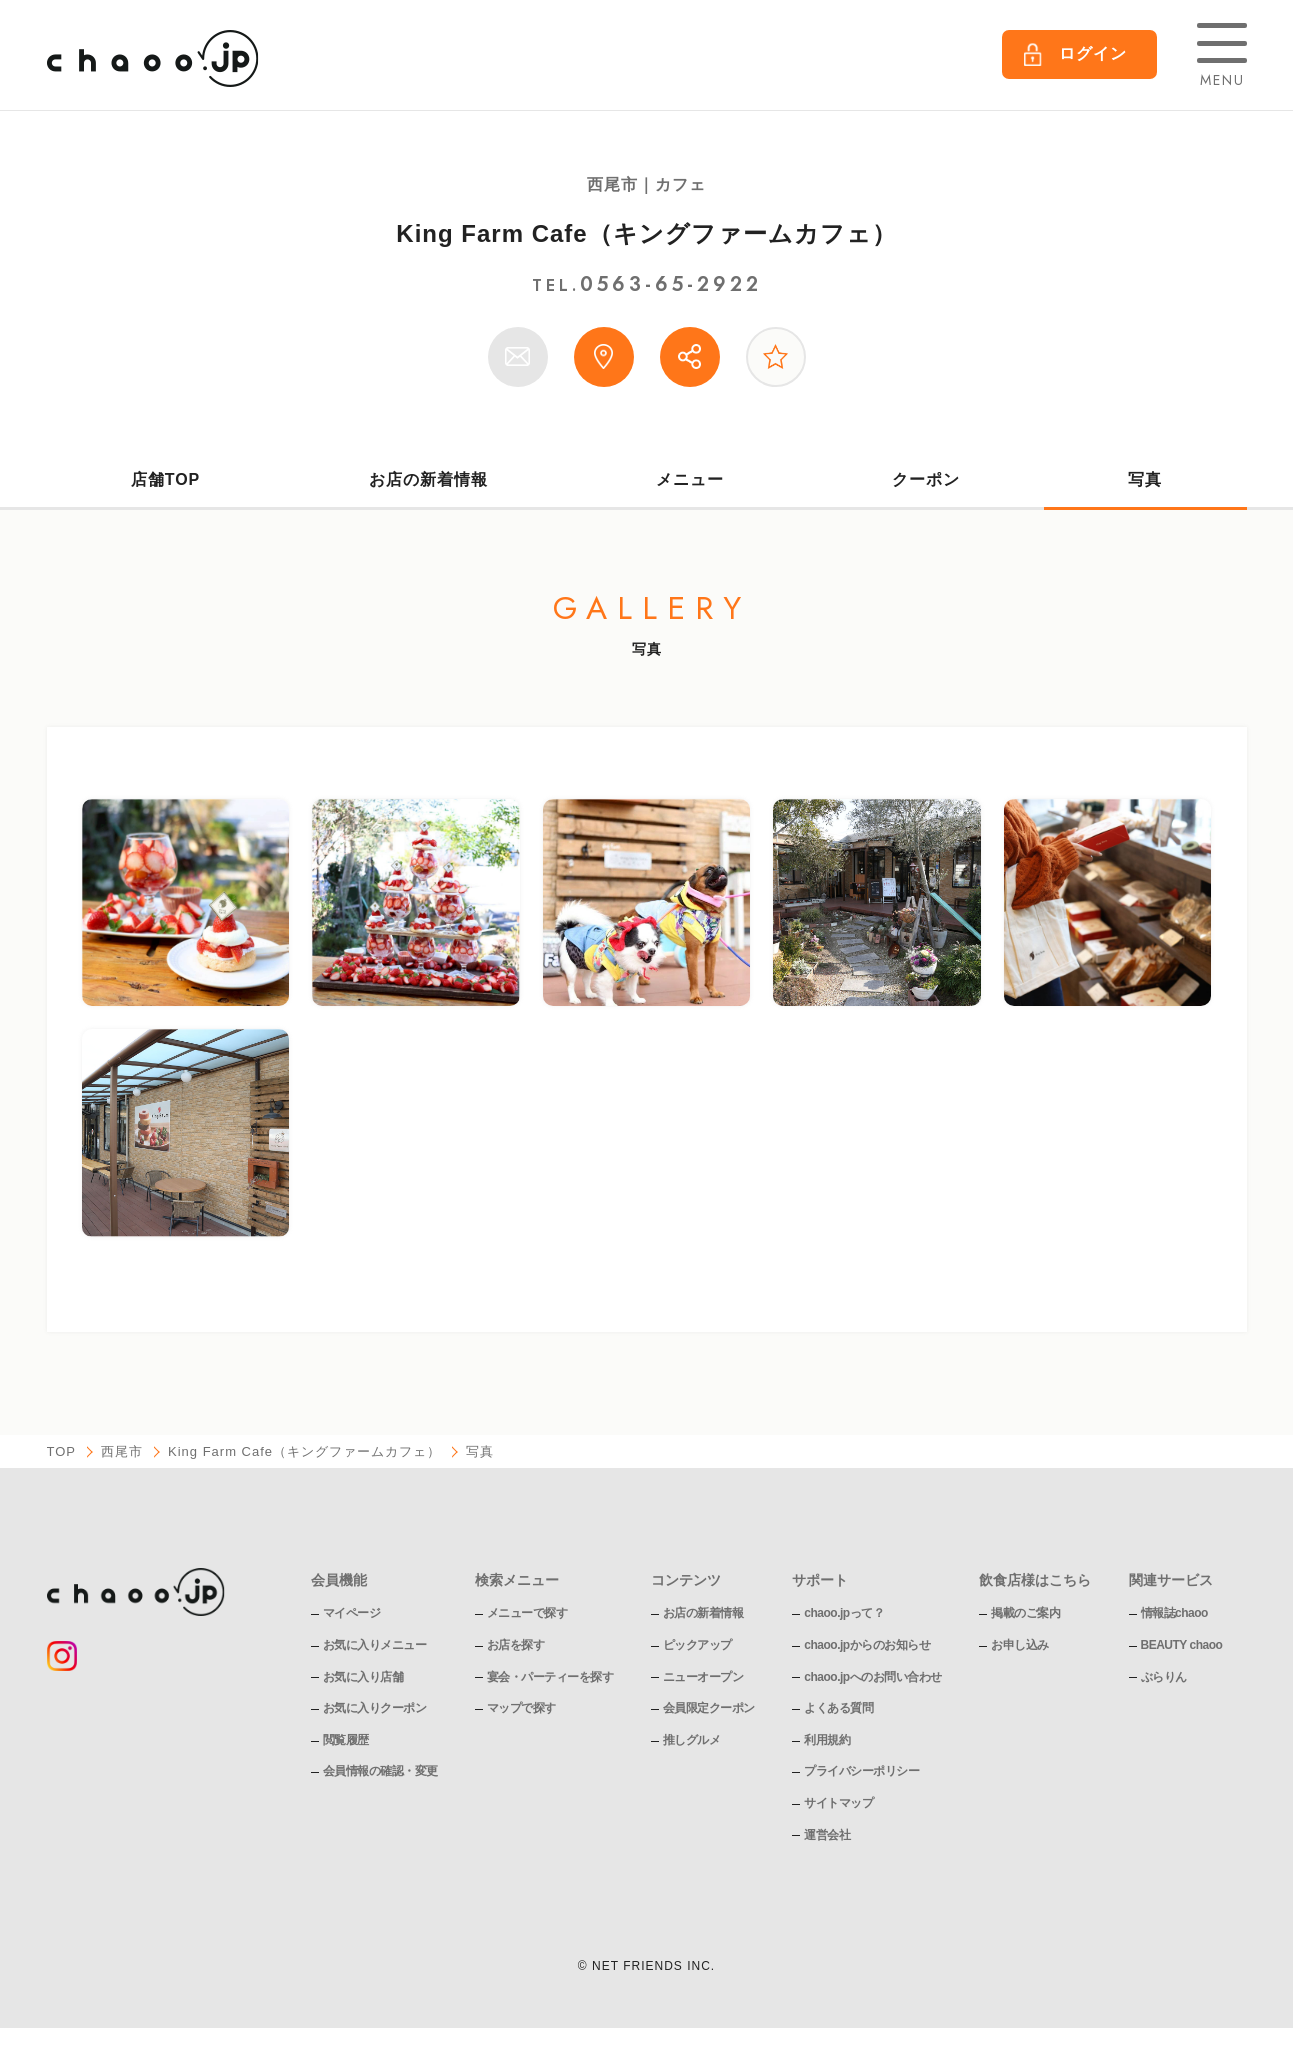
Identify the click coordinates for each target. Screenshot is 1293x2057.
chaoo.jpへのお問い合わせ (872, 1677)
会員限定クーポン (709, 1708)
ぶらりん (1164, 1677)
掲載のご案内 (1025, 1613)
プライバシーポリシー (861, 1771)
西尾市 (122, 1451)
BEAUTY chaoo (1182, 1645)
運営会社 (827, 1835)
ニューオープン (703, 1677)
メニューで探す (527, 1613)
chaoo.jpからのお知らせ (867, 1645)
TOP (62, 1451)
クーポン (926, 479)
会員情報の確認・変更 (380, 1771)
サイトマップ (838, 1803)
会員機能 (339, 1580)
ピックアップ (697, 1645)
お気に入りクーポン (375, 1708)
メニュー (690, 479)
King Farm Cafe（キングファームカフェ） (646, 233)
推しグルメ (692, 1740)
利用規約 (827, 1740)
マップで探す (521, 1708)
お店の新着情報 (428, 479)
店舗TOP (166, 479)
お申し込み (1020, 1645)
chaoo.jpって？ (844, 1613)
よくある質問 (838, 1708)
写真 (1145, 479)
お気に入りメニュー (375, 1645)
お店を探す (516, 1645)
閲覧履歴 (346, 1740)
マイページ (352, 1613)
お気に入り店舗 (363, 1677)
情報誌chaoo (1174, 1613)
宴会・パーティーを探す (550, 1677)
